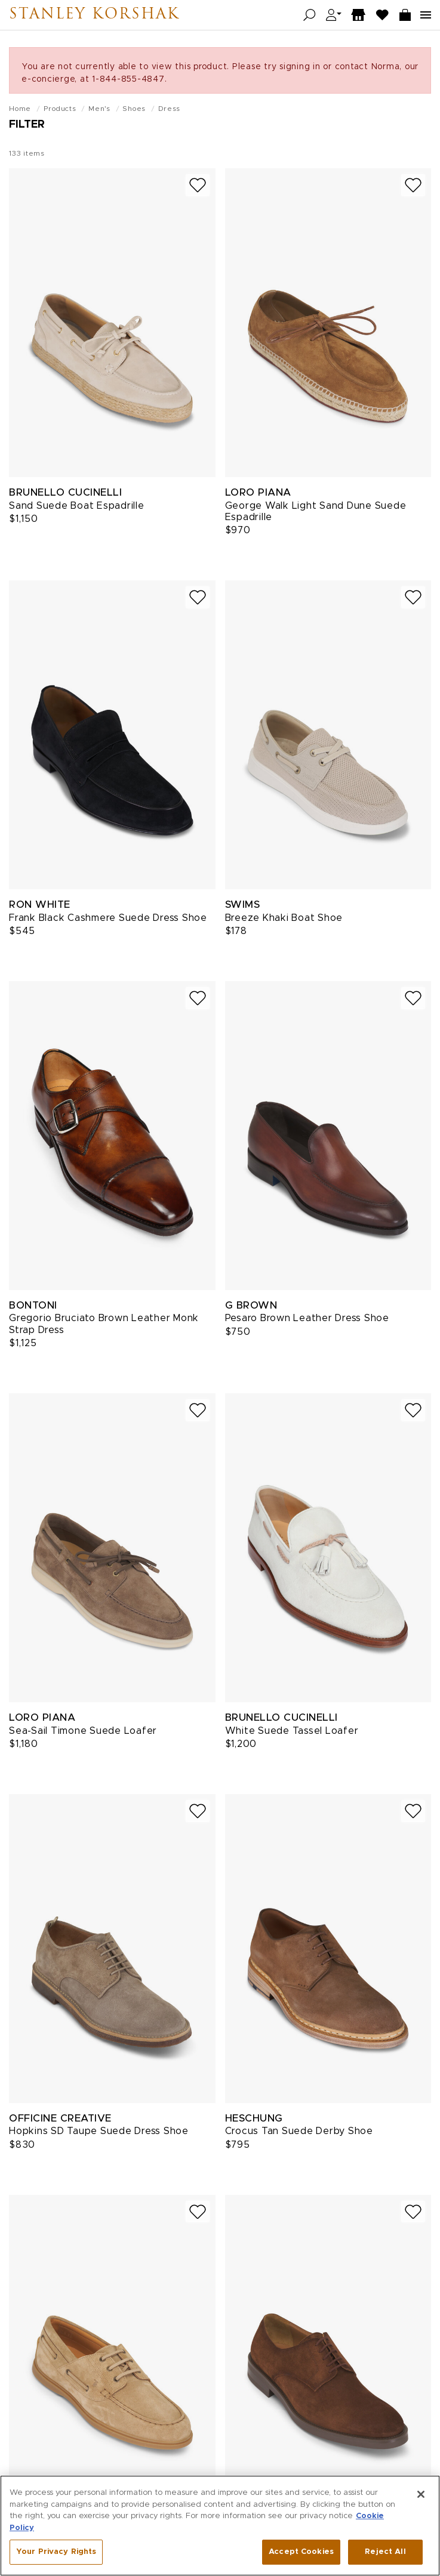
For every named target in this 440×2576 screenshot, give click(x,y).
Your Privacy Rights (56, 2555)
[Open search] (309, 15)
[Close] (421, 2498)
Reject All (385, 2555)
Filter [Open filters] (27, 124)
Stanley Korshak (94, 15)
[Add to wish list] (198, 185)
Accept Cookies (301, 2555)
